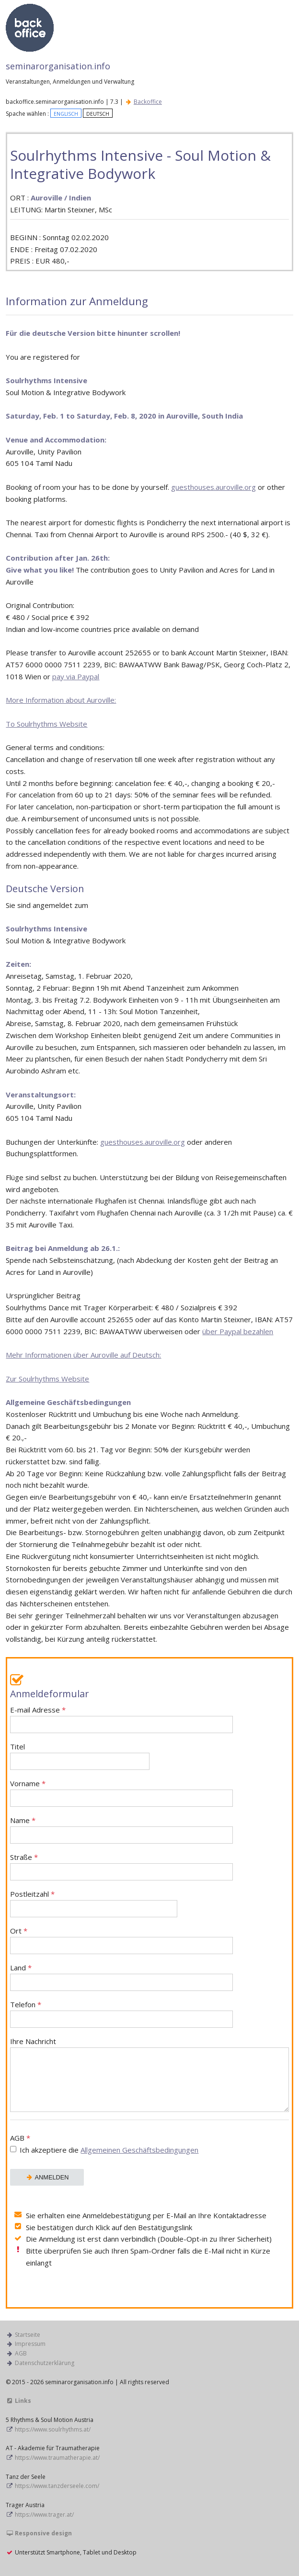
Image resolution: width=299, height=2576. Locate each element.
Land (121, 1977)
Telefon (121, 2014)
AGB (149, 2145)
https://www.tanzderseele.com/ (57, 2486)
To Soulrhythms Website (46, 724)
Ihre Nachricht (149, 2074)
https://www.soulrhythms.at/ (53, 2429)
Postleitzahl (93, 1903)
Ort (121, 1940)
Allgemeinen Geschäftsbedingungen (139, 2150)
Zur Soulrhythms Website (47, 1378)
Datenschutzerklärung (44, 2363)
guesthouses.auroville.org (213, 487)
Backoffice (148, 102)
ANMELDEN (47, 2177)
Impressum (30, 2344)
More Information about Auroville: (61, 700)
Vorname (121, 1793)
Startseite (27, 2335)
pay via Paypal (75, 676)
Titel (80, 1756)
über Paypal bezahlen (237, 1331)
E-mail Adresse (121, 1719)
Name (121, 1829)
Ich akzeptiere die (109, 2150)
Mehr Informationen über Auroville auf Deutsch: (83, 1355)
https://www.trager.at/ (44, 2514)
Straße (121, 1866)
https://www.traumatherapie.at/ (57, 2458)
